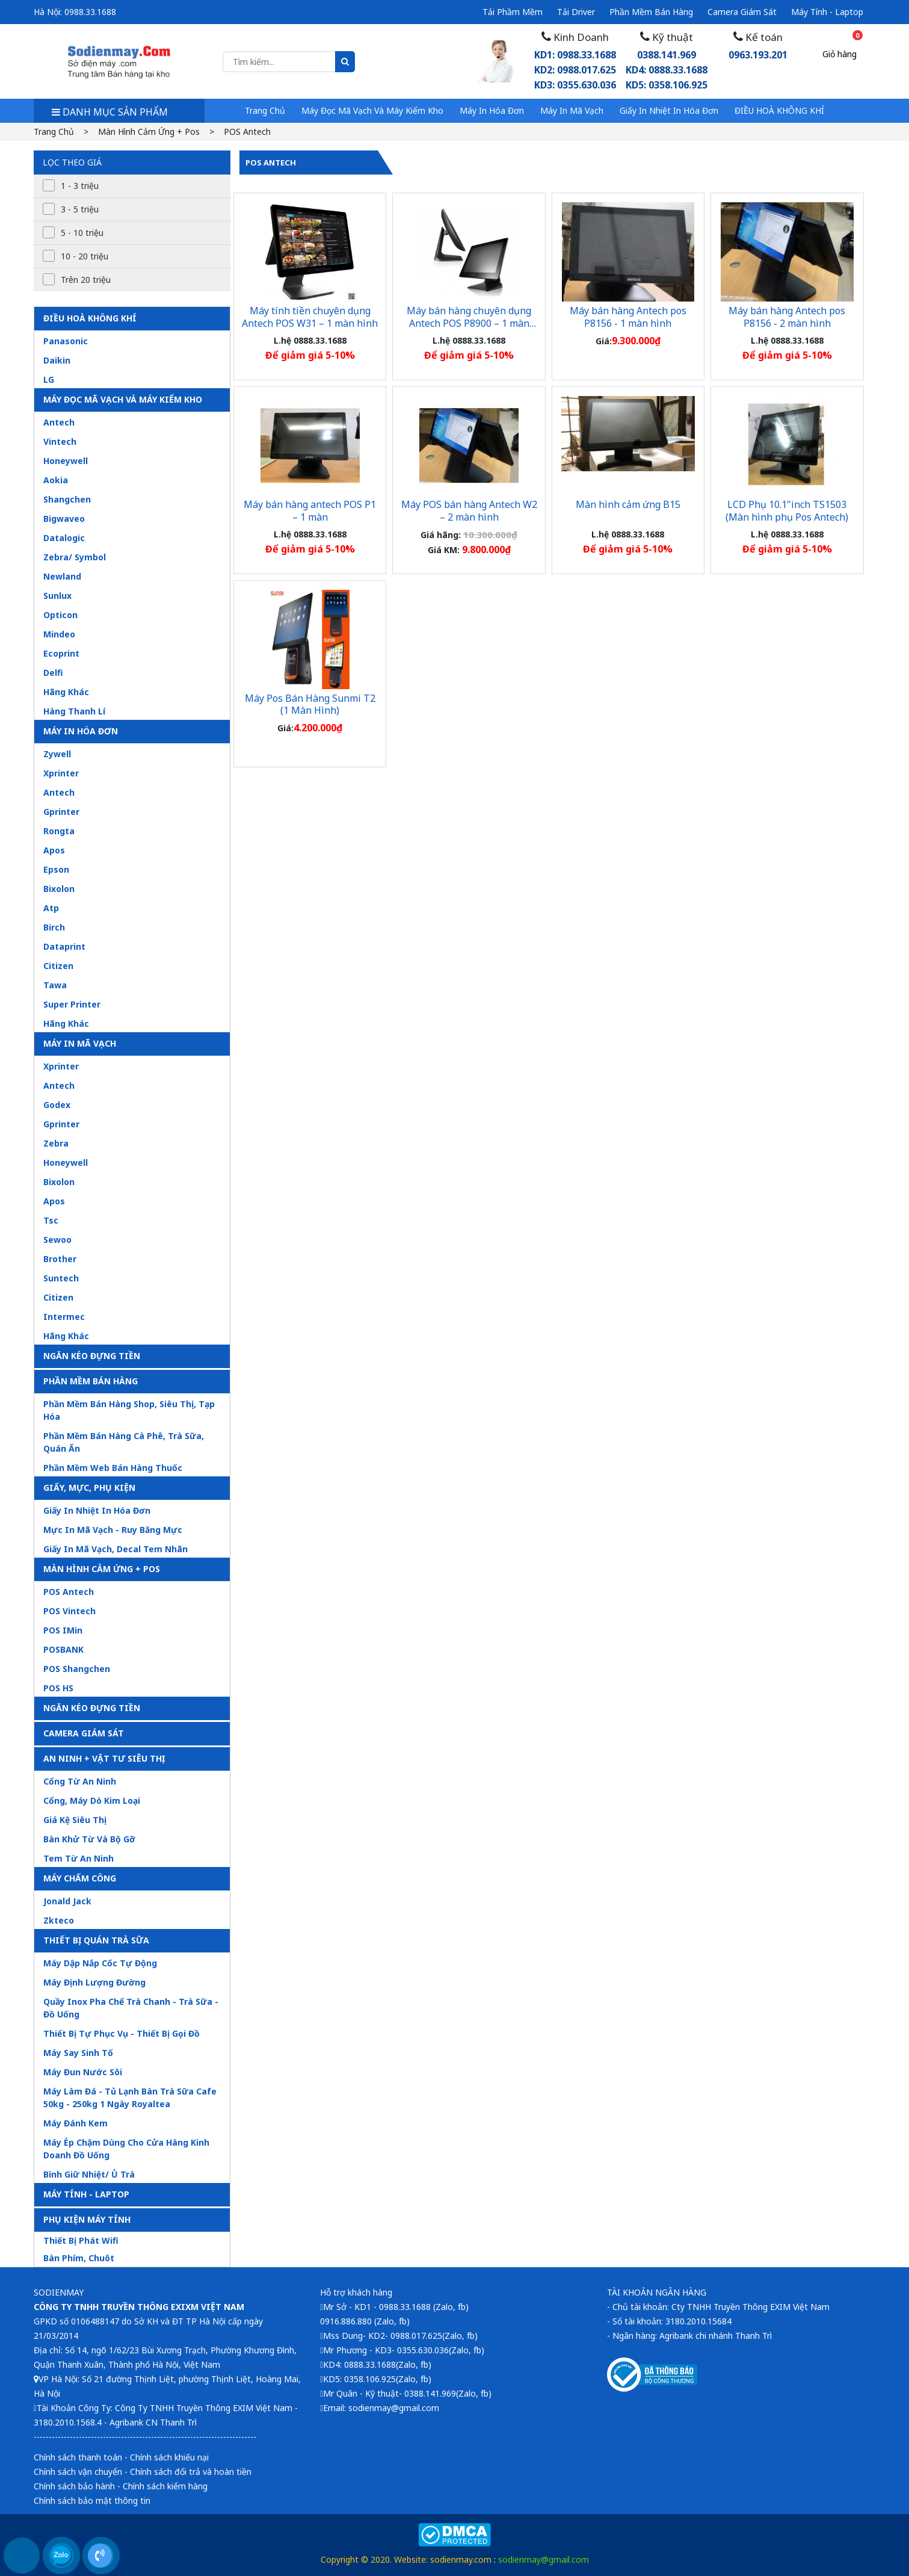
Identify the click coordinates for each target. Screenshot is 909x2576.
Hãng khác (66, 692)
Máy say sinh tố (78, 2052)
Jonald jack (67, 1901)
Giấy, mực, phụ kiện (89, 1487)
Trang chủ (265, 110)
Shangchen (67, 499)
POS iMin (62, 1630)
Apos (54, 850)
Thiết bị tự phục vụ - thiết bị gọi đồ (121, 2033)
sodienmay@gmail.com (543, 2559)
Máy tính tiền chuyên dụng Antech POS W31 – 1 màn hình (310, 317)
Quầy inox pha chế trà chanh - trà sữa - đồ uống (130, 2008)
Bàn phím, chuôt (78, 2258)
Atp (51, 908)
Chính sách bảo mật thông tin (92, 2500)
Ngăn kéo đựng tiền (91, 1355)
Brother (59, 1259)
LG (48, 379)
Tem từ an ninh (78, 1858)
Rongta (59, 831)
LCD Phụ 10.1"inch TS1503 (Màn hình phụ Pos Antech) (787, 511)
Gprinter (61, 811)
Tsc (50, 1220)
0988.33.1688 (90, 11)
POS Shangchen (76, 1668)
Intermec (64, 1316)
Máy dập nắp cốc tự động (100, 1963)
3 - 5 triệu (80, 209)
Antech (59, 422)
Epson (56, 869)
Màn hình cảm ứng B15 (628, 504)
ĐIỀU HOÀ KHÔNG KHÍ (779, 110)
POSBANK (63, 1649)
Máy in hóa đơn (492, 110)
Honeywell (65, 460)
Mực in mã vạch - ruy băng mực (112, 1529)
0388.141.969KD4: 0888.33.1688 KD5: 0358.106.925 (666, 69)
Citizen (58, 965)
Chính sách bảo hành (74, 2486)
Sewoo (57, 1239)
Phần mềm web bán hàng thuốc (112, 1467)
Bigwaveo (64, 518)
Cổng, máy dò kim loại (91, 1800)
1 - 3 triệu (80, 185)
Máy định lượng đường (94, 1982)
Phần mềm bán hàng (651, 11)
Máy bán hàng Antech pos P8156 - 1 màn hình (628, 317)
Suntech (61, 1278)
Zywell (57, 754)
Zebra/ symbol (74, 557)
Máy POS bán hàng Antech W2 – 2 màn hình (469, 511)
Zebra (56, 1143)
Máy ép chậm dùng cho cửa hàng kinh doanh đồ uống (126, 2149)
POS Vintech (69, 1611)
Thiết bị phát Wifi (81, 2240)
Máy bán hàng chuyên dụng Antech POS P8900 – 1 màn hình (469, 323)
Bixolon (59, 888)
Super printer (71, 1004)
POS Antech (247, 131)
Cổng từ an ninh (79, 1781)
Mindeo (59, 634)
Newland (62, 576)
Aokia (55, 480)
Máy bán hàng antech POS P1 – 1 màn (310, 511)
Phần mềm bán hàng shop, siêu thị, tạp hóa (129, 1410)
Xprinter (61, 773)
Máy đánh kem (75, 2123)
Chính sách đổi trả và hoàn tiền (190, 2471)
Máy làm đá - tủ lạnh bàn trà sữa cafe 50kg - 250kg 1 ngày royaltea (130, 2097)
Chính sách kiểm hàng (165, 2486)
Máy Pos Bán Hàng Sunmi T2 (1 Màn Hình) (310, 704)
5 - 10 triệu (82, 232)
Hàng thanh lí (74, 711)
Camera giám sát (742, 11)
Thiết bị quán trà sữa (96, 1940)
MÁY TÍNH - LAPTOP (86, 2194)
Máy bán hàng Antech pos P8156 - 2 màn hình (787, 317)
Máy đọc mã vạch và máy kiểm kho (372, 110)
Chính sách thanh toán (78, 2457)
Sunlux (57, 595)
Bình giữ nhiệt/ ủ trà (89, 2174)
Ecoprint (61, 653)
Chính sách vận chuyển (78, 2471)
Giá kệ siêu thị (74, 1819)
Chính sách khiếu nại (169, 2457)
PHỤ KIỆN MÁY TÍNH (87, 2219)
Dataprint (64, 946)
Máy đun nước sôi (82, 2072)
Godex (56, 1104)
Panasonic (65, 341)
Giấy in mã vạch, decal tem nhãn (115, 1549)
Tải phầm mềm (512, 11)
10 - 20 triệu (84, 256)
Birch (54, 927)
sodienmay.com (460, 2559)
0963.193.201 (758, 54)
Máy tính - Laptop (827, 11)
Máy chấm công (79, 1878)
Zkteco (58, 1920)
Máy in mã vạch (571, 110)
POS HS (58, 1688)
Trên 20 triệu (86, 279)
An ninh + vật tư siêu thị (104, 1758)
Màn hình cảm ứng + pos (149, 131)
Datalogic (64, 537)
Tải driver (576, 11)
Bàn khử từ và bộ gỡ (89, 1839)
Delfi (53, 672)
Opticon (60, 615)
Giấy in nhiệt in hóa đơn (669, 110)
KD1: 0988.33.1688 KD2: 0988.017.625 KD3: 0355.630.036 (575, 69)
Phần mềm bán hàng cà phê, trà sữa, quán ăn (123, 1442)
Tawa (55, 985)
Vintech (59, 441)
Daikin (56, 360)
